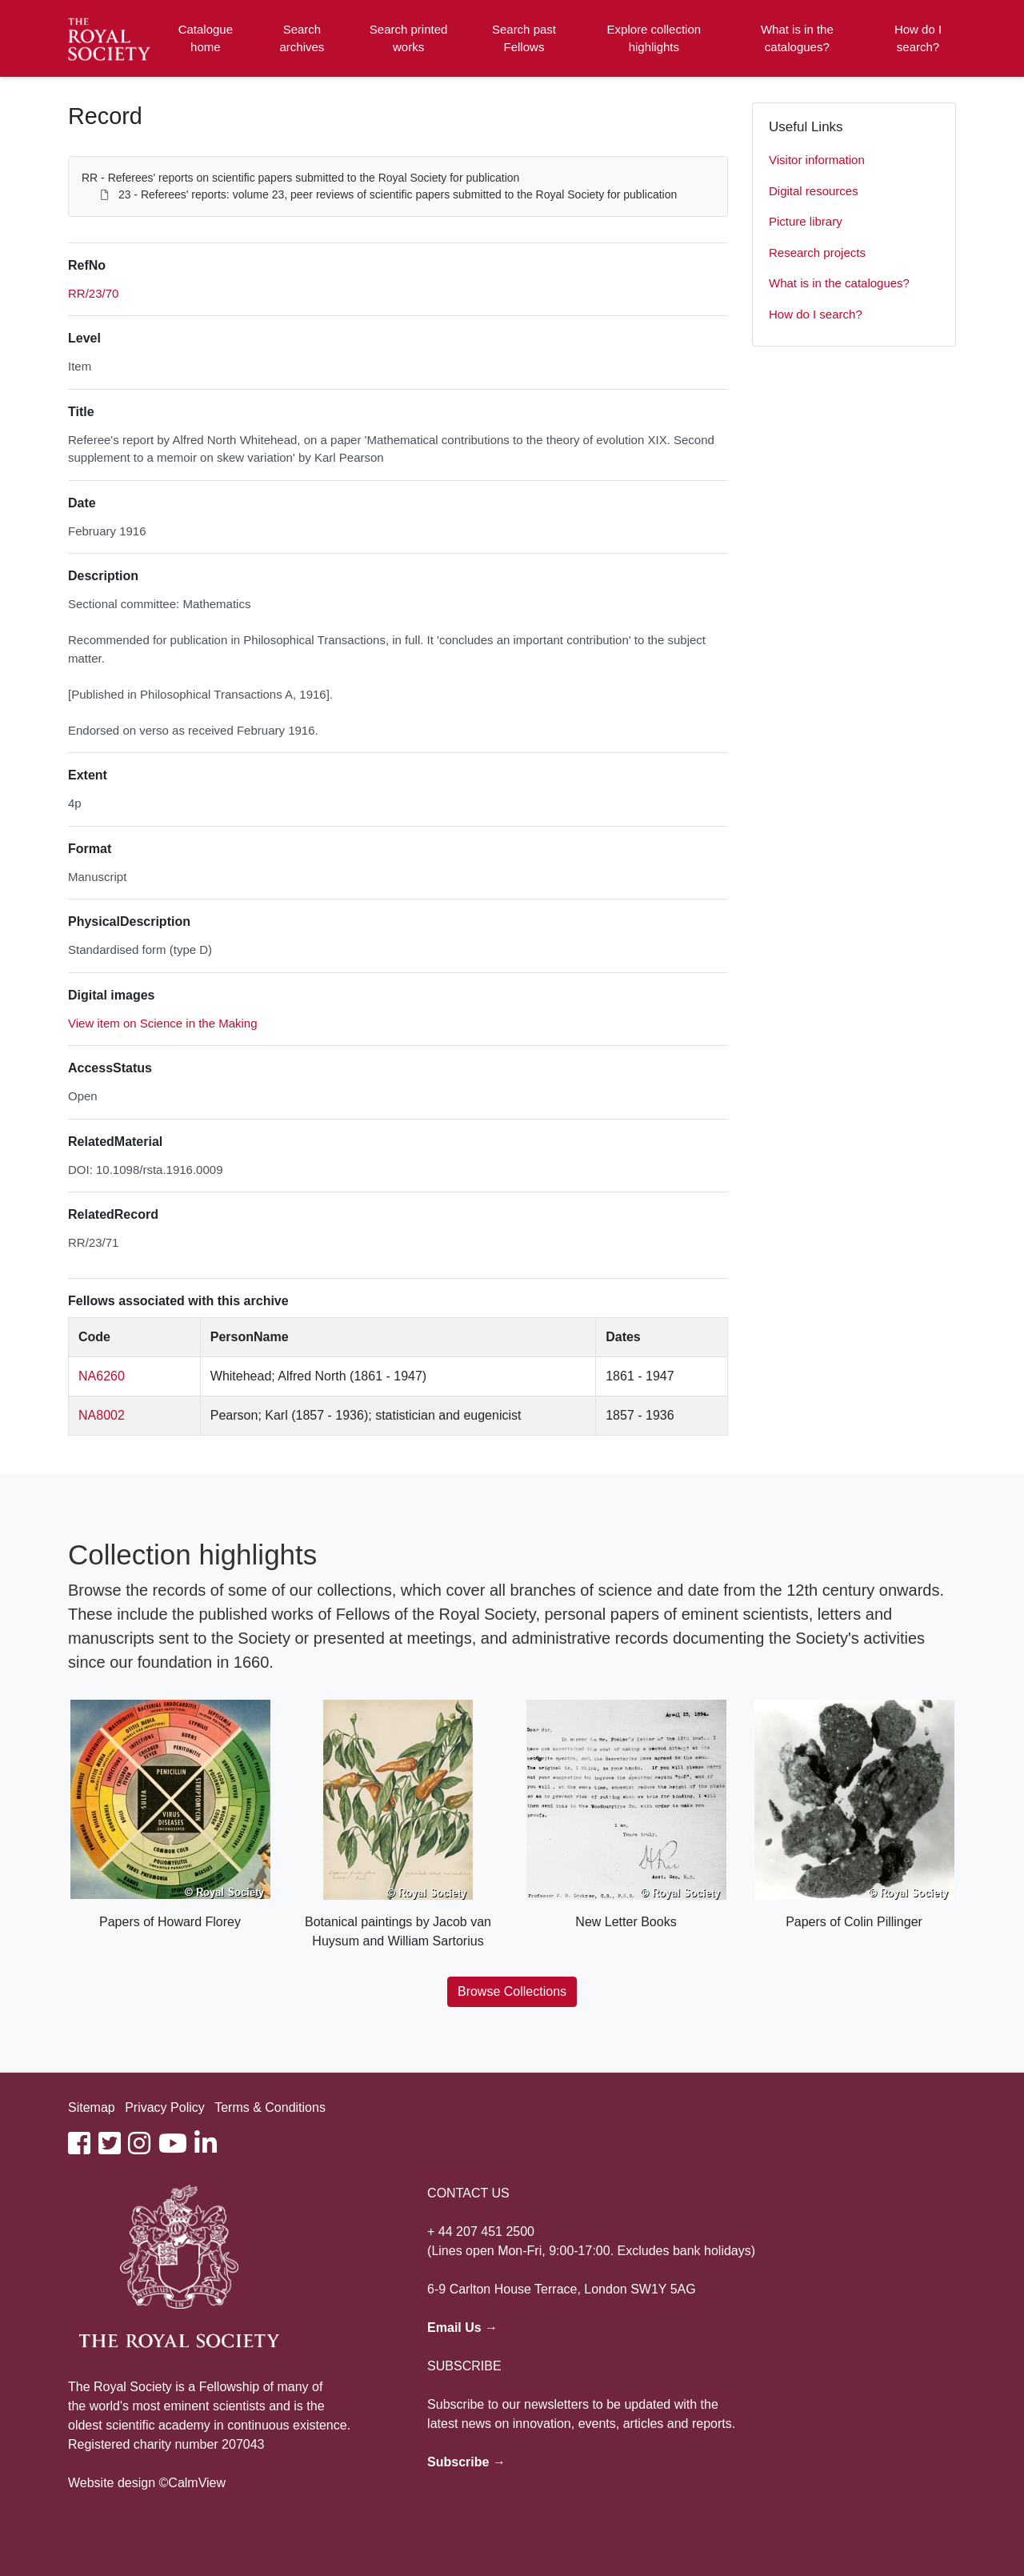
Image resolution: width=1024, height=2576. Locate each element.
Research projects (817, 252)
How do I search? (918, 38)
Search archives (302, 38)
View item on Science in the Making (163, 1023)
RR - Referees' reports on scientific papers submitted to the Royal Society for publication (300, 177)
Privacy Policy (165, 2107)
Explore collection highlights (654, 38)
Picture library (805, 221)
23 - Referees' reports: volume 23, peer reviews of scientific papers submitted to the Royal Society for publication (397, 194)
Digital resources (813, 191)
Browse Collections (512, 1991)
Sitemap (91, 2107)
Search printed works (409, 38)
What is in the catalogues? (797, 38)
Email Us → (462, 2327)
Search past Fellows (524, 38)
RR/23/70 (93, 293)
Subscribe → (466, 2462)
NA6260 (101, 1376)
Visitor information (817, 159)
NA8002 (101, 1415)
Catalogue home (205, 38)
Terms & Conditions (270, 2107)
